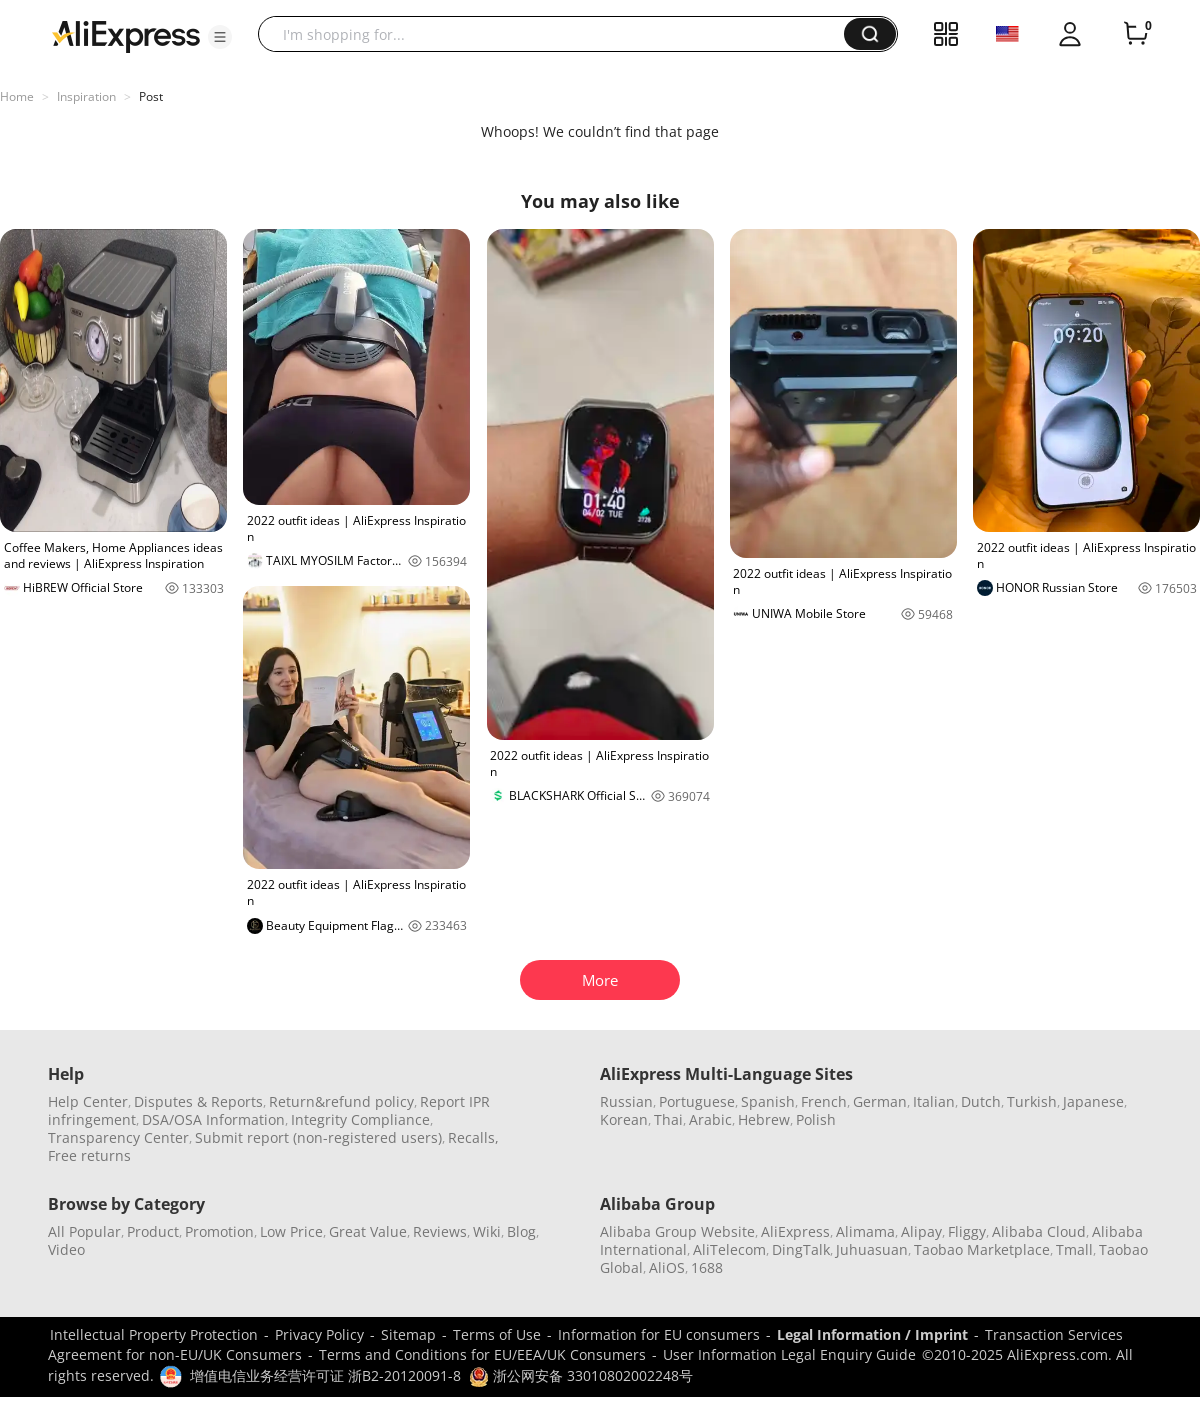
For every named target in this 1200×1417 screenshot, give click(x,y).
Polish (816, 1119)
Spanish (768, 1101)
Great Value (368, 1231)
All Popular (84, 1231)
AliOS (667, 1267)
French (824, 1101)
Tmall (1074, 1249)
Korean (624, 1119)
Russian (626, 1101)
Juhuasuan (872, 1249)
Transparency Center (118, 1137)
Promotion (219, 1231)
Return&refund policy (341, 1101)
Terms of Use (497, 1334)
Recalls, (473, 1137)
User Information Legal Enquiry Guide (789, 1354)
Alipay (921, 1231)
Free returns (89, 1155)
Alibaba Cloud (1039, 1231)
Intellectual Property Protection (154, 1334)
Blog (521, 1231)
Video (66, 1249)
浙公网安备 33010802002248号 (581, 1375)
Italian (934, 1101)
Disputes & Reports (198, 1101)
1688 (707, 1267)
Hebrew (764, 1119)
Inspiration (86, 96)
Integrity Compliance (360, 1119)
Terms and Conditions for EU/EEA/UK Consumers (482, 1354)
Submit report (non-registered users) (318, 1137)
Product (153, 1231)
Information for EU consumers (659, 1334)
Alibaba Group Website (677, 1231)
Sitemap (408, 1334)
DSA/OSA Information (213, 1119)
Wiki (487, 1231)
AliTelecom (729, 1249)
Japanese (1093, 1101)
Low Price (291, 1231)
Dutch (981, 1101)
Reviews (440, 1231)
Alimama (865, 1231)
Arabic (710, 1119)
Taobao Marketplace (982, 1249)
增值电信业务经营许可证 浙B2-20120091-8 (325, 1375)
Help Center (88, 1101)
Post (151, 96)
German (880, 1101)
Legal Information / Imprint (872, 1334)
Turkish (1032, 1101)
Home (17, 96)
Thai (668, 1119)
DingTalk (801, 1249)
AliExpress (795, 1231)
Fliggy (967, 1231)
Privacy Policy (319, 1334)
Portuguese (697, 1101)
